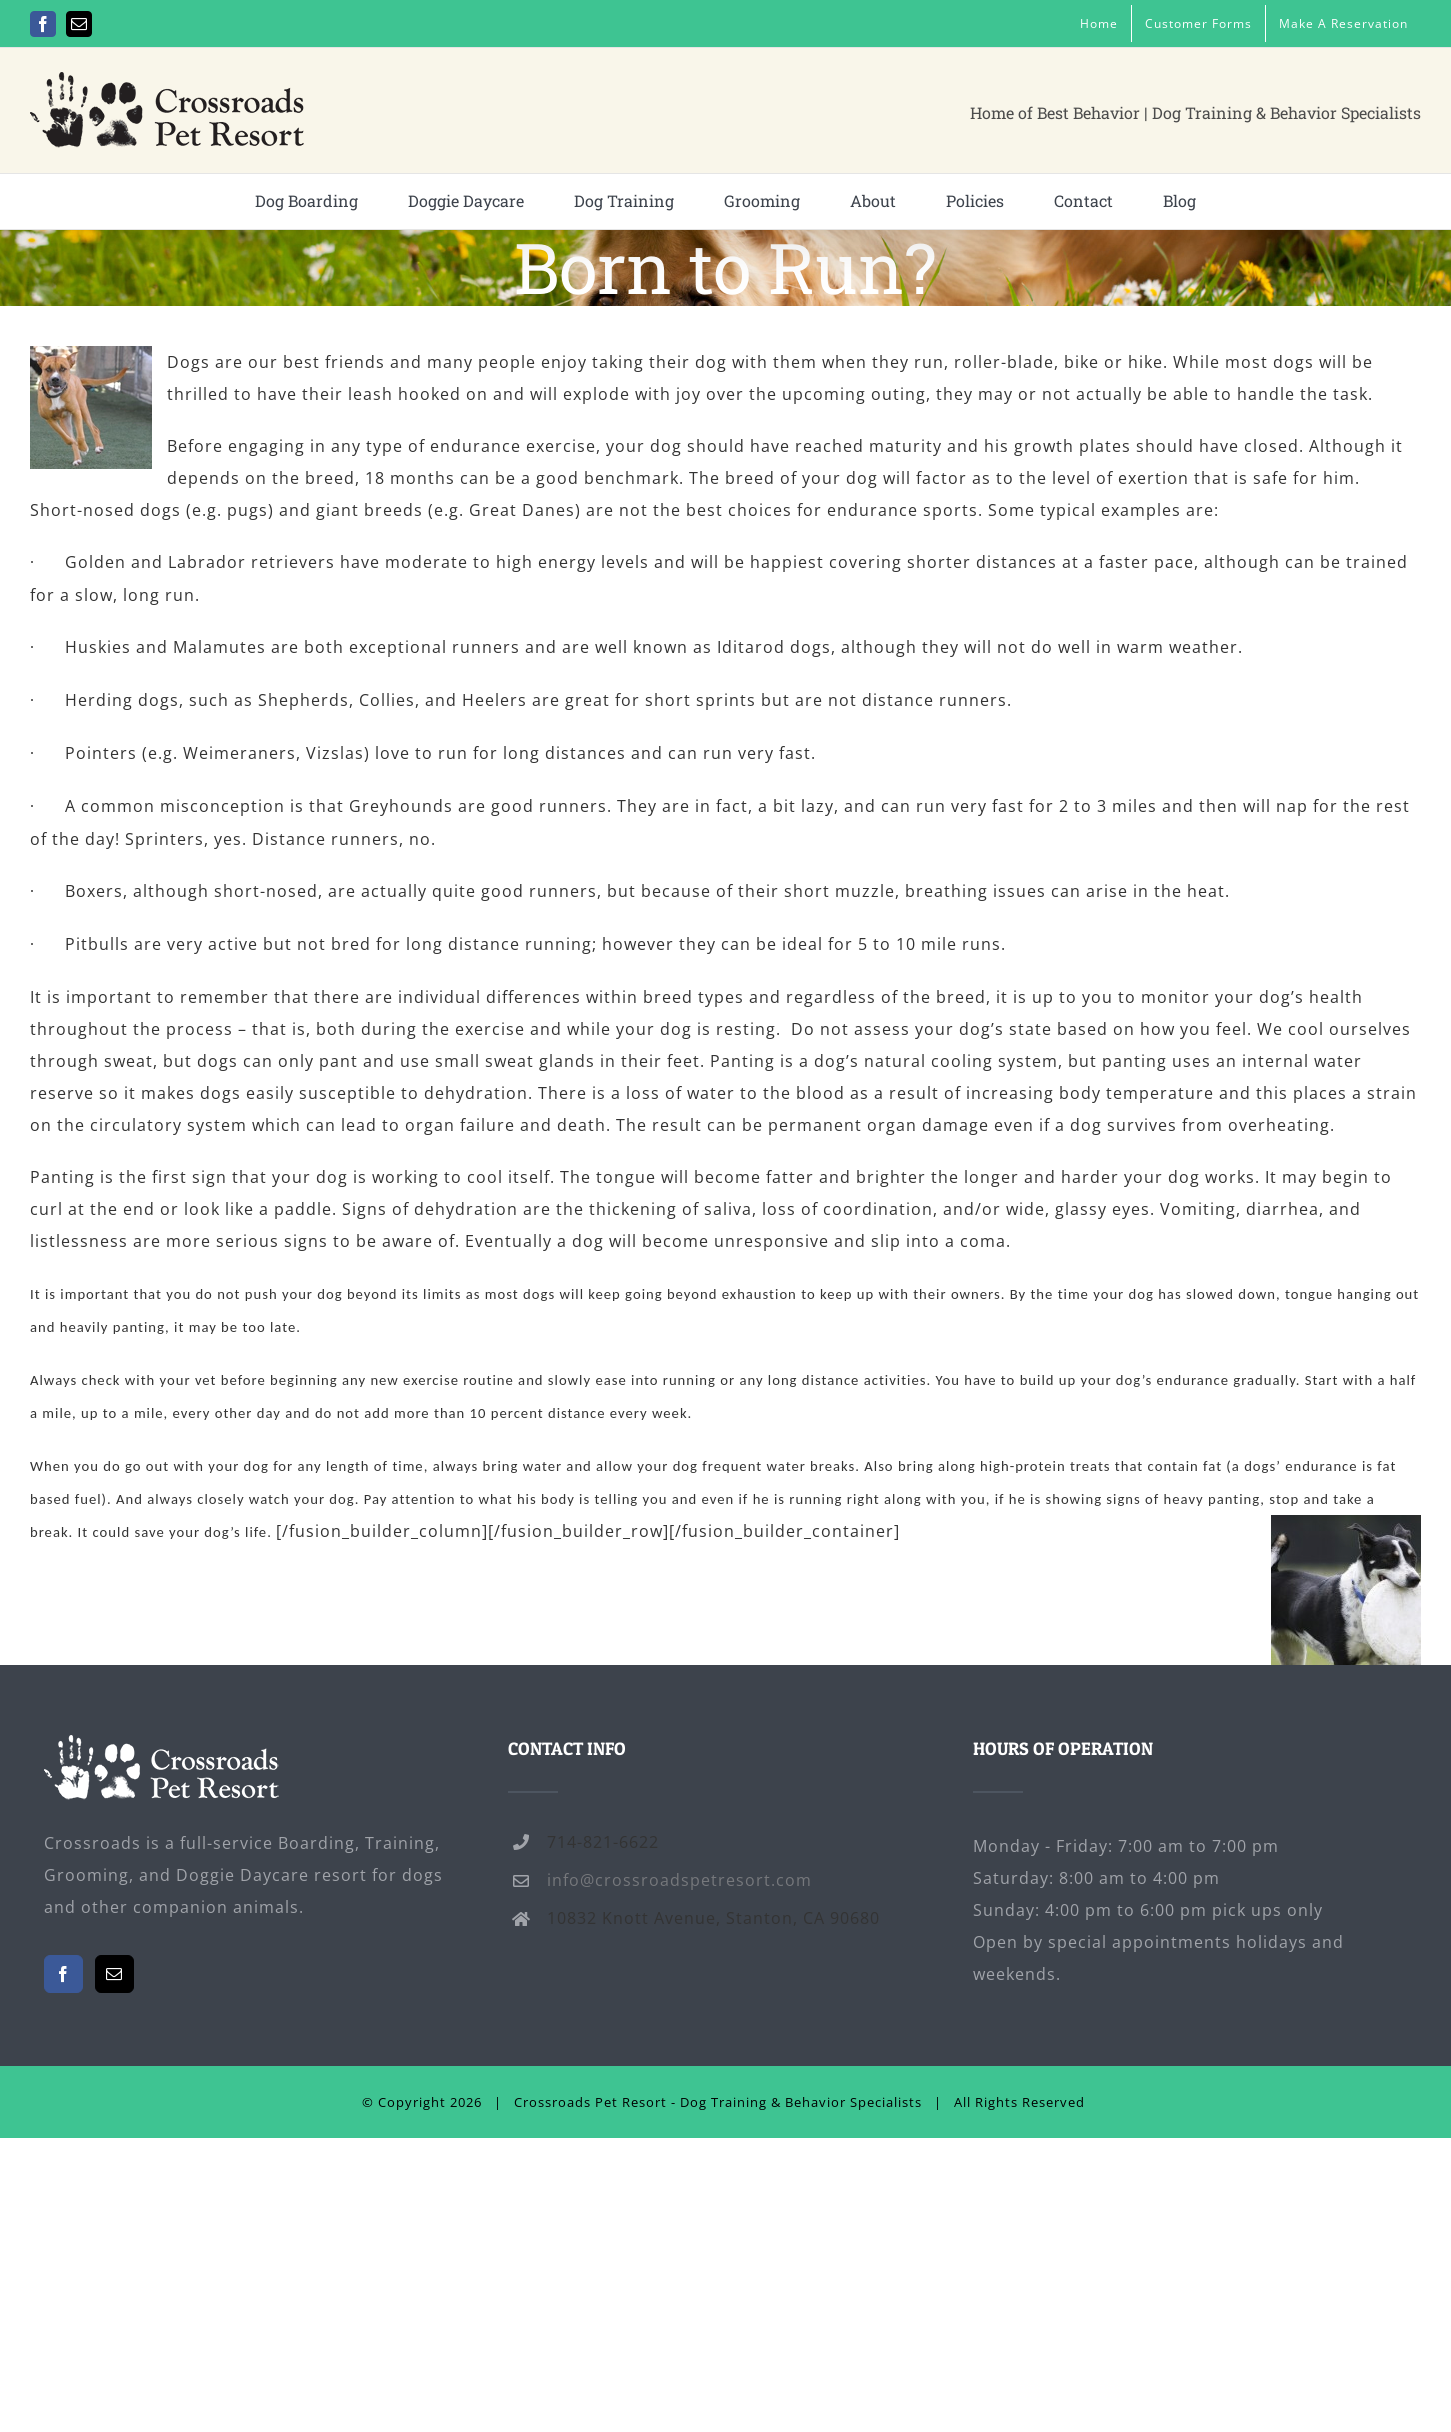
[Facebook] (63, 1974)
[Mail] (114, 1974)
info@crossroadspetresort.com (679, 1880)
